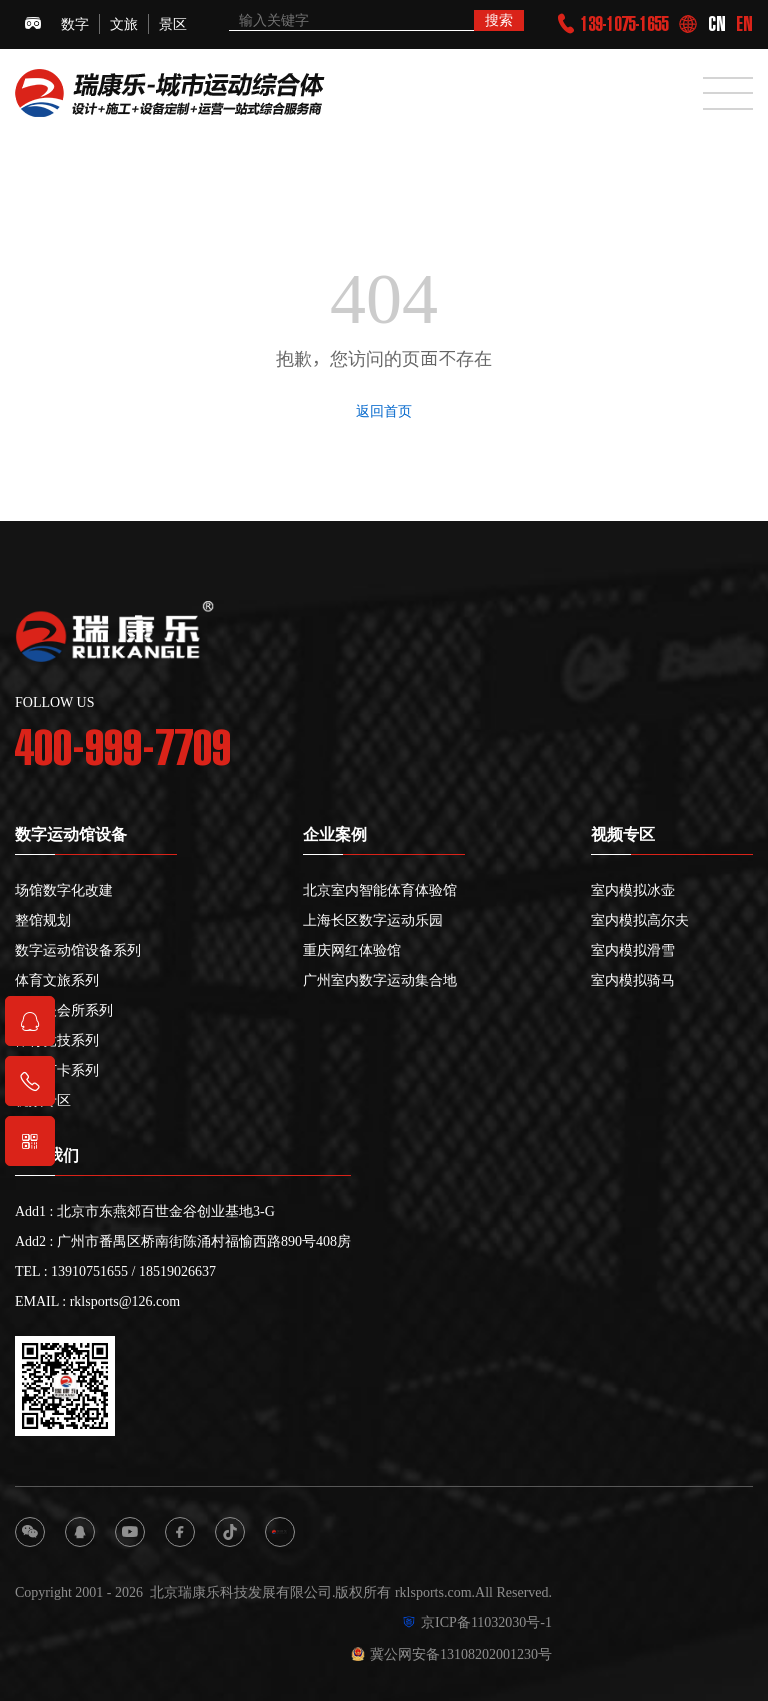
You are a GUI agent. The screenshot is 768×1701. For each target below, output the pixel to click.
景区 (173, 24)
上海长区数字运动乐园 (373, 920)
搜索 (499, 20)
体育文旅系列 (57, 980)
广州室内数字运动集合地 (380, 980)
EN (744, 24)
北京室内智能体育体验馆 (380, 890)
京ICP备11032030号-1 (477, 1622)
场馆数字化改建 (64, 890)
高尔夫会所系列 (64, 1010)
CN (717, 24)
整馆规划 (43, 920)
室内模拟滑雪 (633, 950)
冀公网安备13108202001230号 (451, 1654)
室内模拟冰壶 (633, 890)
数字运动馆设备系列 (78, 950)
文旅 (124, 24)
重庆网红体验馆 (352, 950)
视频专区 (43, 1100)
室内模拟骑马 (633, 980)
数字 (75, 24)
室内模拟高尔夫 (640, 920)
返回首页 (384, 411)
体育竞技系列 (57, 1040)
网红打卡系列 (57, 1070)
